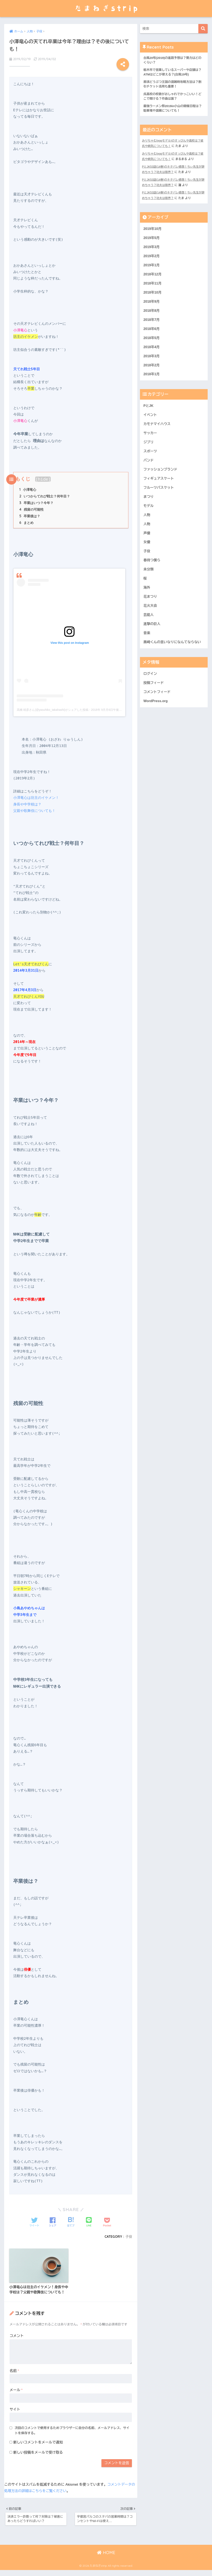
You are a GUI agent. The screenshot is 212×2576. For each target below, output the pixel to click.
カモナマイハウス (157, 427)
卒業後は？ (29, 515)
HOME (106, 2558)
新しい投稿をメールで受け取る (38, 2457)
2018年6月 (151, 331)
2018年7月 (151, 322)
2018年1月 (151, 377)
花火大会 (150, 612)
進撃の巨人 (152, 631)
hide (43, 477)
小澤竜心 (27, 488)
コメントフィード (157, 699)
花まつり (150, 603)
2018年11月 (152, 285)
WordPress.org (155, 709)
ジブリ (148, 446)
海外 (147, 594)
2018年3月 (151, 359)
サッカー (150, 436)
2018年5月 (151, 340)
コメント (17, 2341)
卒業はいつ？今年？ (36, 502)
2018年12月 (152, 275)
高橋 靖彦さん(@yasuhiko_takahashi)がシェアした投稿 (52, 709)
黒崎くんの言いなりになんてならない (172, 649)
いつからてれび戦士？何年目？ (44, 495)
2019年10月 (152, 229)
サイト (15, 2414)
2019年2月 (151, 257)
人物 (147, 520)
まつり (148, 501)
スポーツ (150, 455)
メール (16, 2395)
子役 (128, 2236)
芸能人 (148, 621)
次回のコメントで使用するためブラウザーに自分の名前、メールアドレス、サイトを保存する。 (72, 2435)
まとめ (26, 522)
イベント (150, 418)
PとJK (148, 409)
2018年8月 (151, 312)
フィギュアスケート (159, 483)
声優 (147, 538)
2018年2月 (151, 368)
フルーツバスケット (159, 492)
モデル (148, 510)
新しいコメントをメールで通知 (38, 2447)
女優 (147, 547)
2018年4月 (151, 349)
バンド (148, 464)
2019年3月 (151, 248)
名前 (14, 2376)
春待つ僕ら (152, 566)
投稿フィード (153, 690)
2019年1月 (151, 266)
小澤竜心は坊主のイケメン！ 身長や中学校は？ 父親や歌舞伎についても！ (36, 803)
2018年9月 (151, 303)
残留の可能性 (31, 509)
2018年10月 (152, 294)
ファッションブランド (160, 474)
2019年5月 (151, 238)
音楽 (147, 640)
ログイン (150, 681)
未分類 (148, 575)
